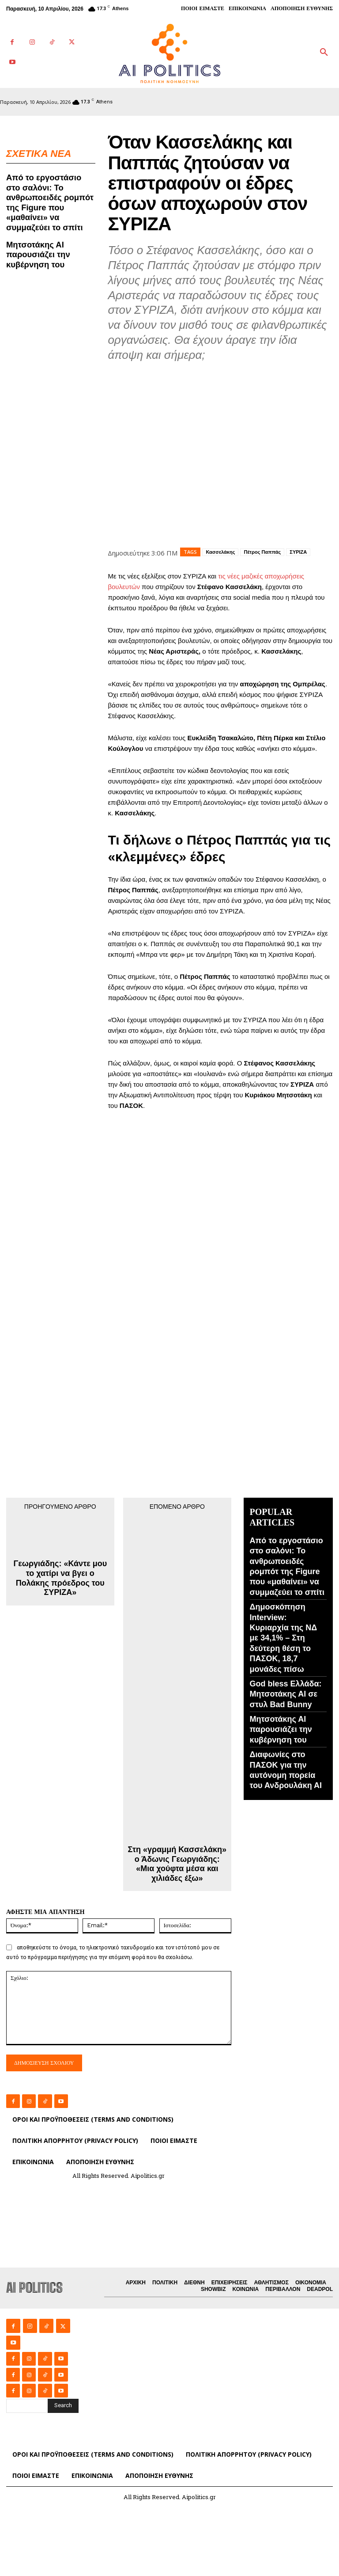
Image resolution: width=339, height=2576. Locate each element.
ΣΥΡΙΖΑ (298, 552)
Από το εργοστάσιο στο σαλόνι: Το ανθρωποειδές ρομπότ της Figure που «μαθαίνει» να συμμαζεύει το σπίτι (50, 201)
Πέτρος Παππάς (262, 552)
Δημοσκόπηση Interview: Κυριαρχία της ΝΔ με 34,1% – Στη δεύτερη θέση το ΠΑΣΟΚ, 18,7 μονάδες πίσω (283, 1637)
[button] (324, 52)
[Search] (63, 2404)
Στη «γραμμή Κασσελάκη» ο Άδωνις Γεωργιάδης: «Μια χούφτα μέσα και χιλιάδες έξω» (177, 1864)
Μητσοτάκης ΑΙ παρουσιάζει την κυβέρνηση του (37, 251)
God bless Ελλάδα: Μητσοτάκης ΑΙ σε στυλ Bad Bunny (286, 1694)
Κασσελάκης (220, 552)
